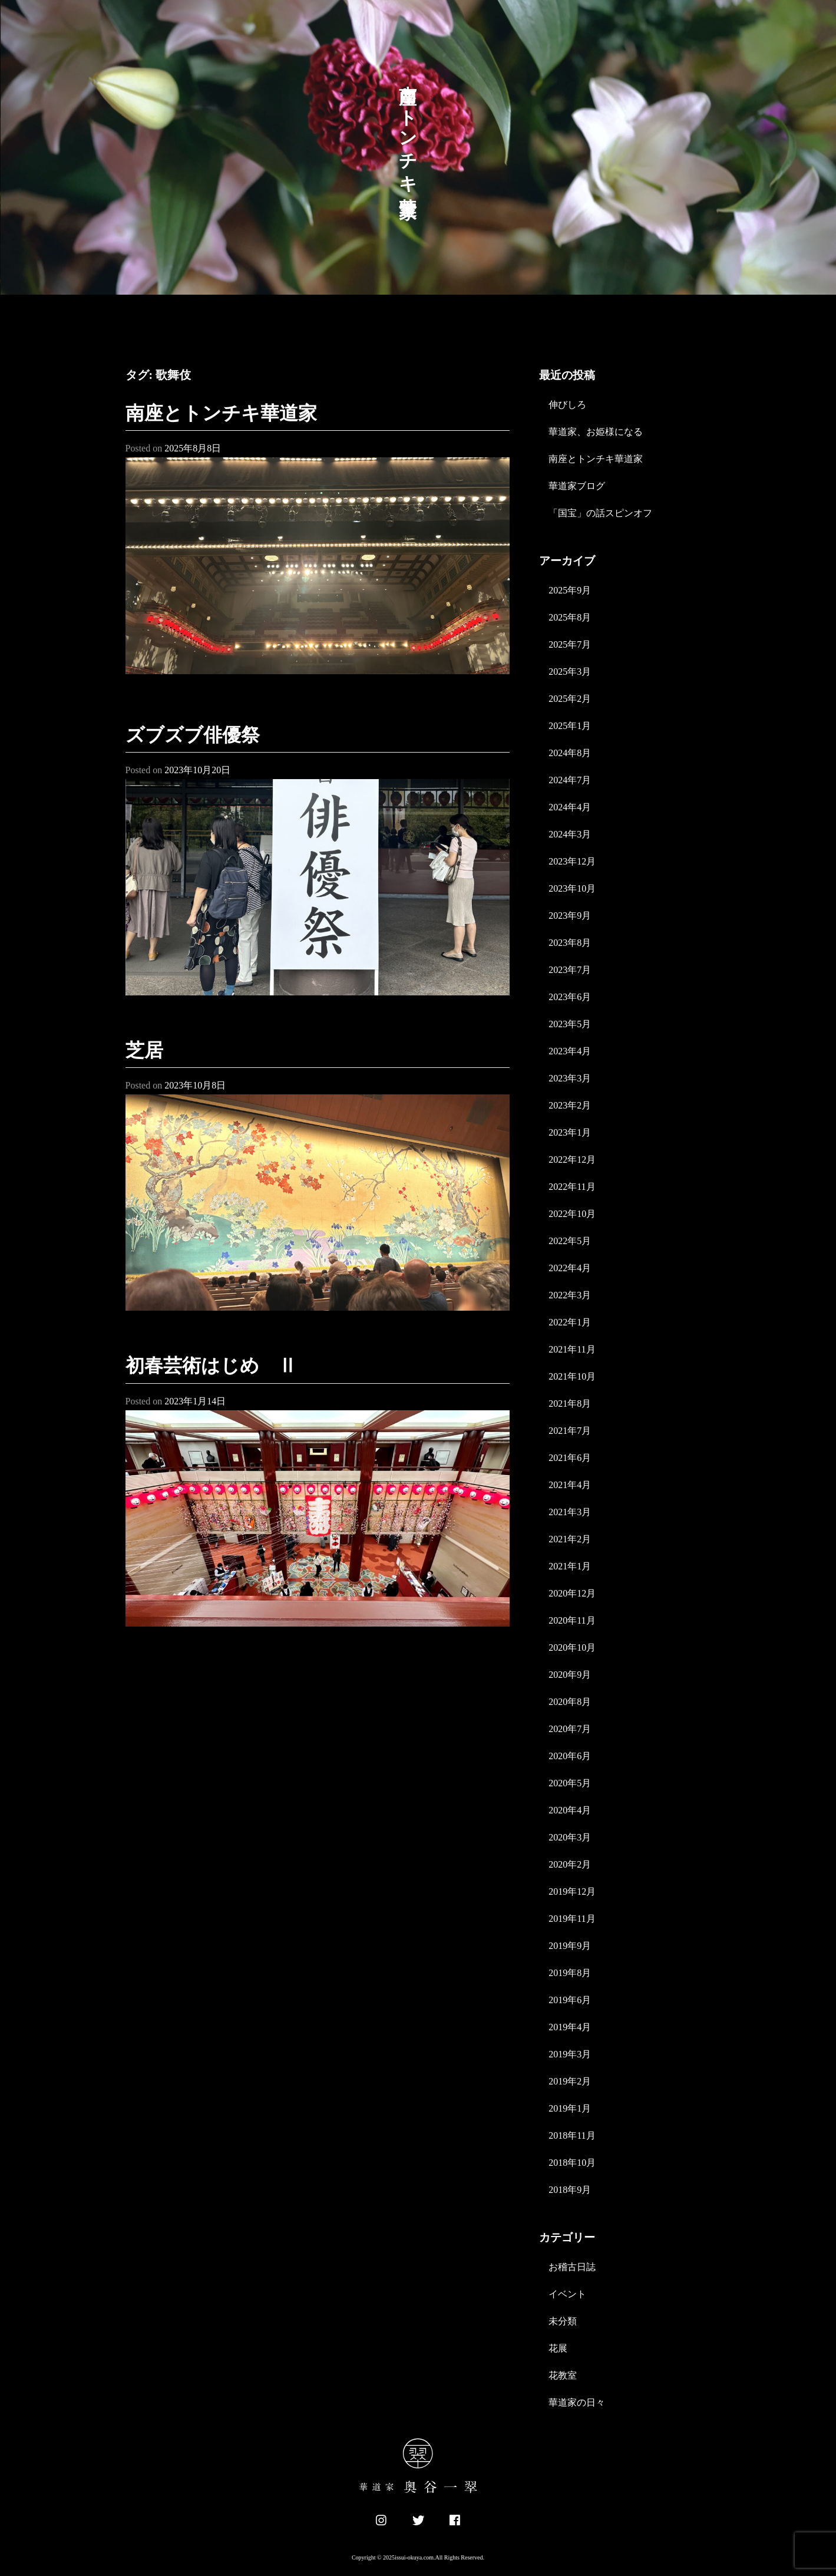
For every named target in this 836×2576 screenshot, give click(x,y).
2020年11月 (571, 1620)
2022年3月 (569, 1295)
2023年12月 (572, 861)
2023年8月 (569, 943)
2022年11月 (571, 1187)
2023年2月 (569, 1105)
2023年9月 (569, 916)
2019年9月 (569, 1946)
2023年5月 (569, 1024)
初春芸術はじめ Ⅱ (211, 1365)
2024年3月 (569, 834)
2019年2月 (569, 2081)
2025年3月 (569, 672)
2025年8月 (569, 617)
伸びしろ (567, 405)
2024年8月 (569, 753)
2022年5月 (569, 1241)
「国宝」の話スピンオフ (600, 513)
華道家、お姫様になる (595, 432)
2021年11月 (571, 1349)
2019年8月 (569, 1973)
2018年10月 (572, 2163)
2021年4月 (569, 1485)
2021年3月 (569, 1512)
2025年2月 (569, 699)
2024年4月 (569, 807)
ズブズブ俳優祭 (192, 735)
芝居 (144, 1050)
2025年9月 (569, 590)
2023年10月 (572, 888)
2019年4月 (569, 2027)
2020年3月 (569, 1837)
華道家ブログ (576, 486)
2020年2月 (569, 1864)
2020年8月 (569, 1702)
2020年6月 (569, 1756)
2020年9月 (569, 1675)
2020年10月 (572, 1647)
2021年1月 (569, 1566)
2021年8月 (569, 1404)
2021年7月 (569, 1431)
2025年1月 (569, 726)
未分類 (562, 2321)
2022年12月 (572, 1160)
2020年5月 (569, 1783)
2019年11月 (571, 1919)
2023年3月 (569, 1078)
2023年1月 (569, 1132)
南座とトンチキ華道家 (221, 413)
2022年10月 (572, 1214)
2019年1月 (569, 2108)
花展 (557, 2348)
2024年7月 (569, 780)
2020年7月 (569, 1729)
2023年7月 (569, 970)
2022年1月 (569, 1322)
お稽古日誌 (572, 2267)
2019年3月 (569, 2054)
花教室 (562, 2375)
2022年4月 (569, 1268)
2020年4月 (569, 1810)
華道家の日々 (576, 2402)
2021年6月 (569, 1458)
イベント (567, 2294)
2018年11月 (571, 2135)
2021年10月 (572, 1376)
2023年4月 (569, 1051)
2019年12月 (572, 1891)
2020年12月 (572, 1593)
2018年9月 (569, 2190)
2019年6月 (569, 2000)
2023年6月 (569, 997)
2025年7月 (569, 644)
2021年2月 (569, 1539)
